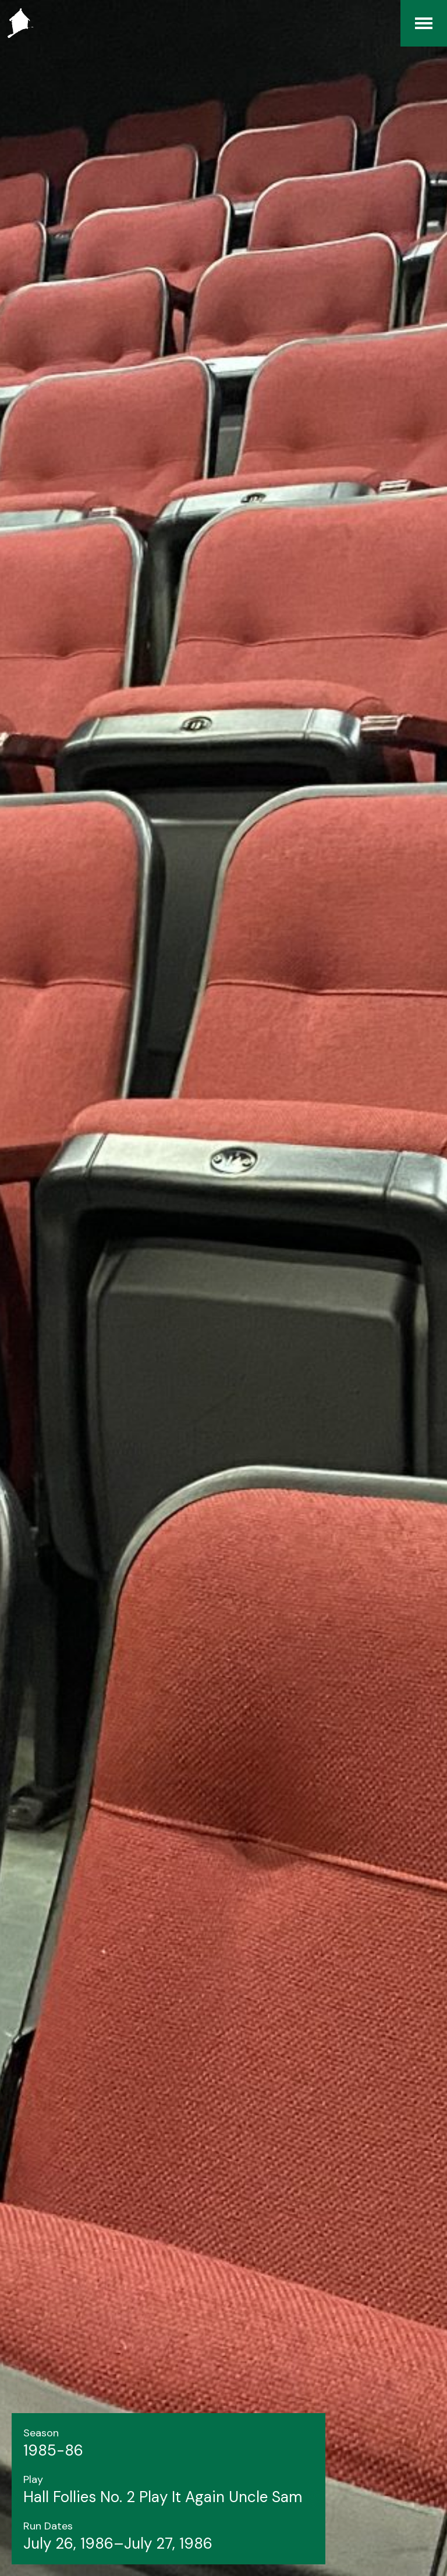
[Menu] (423, 23)
